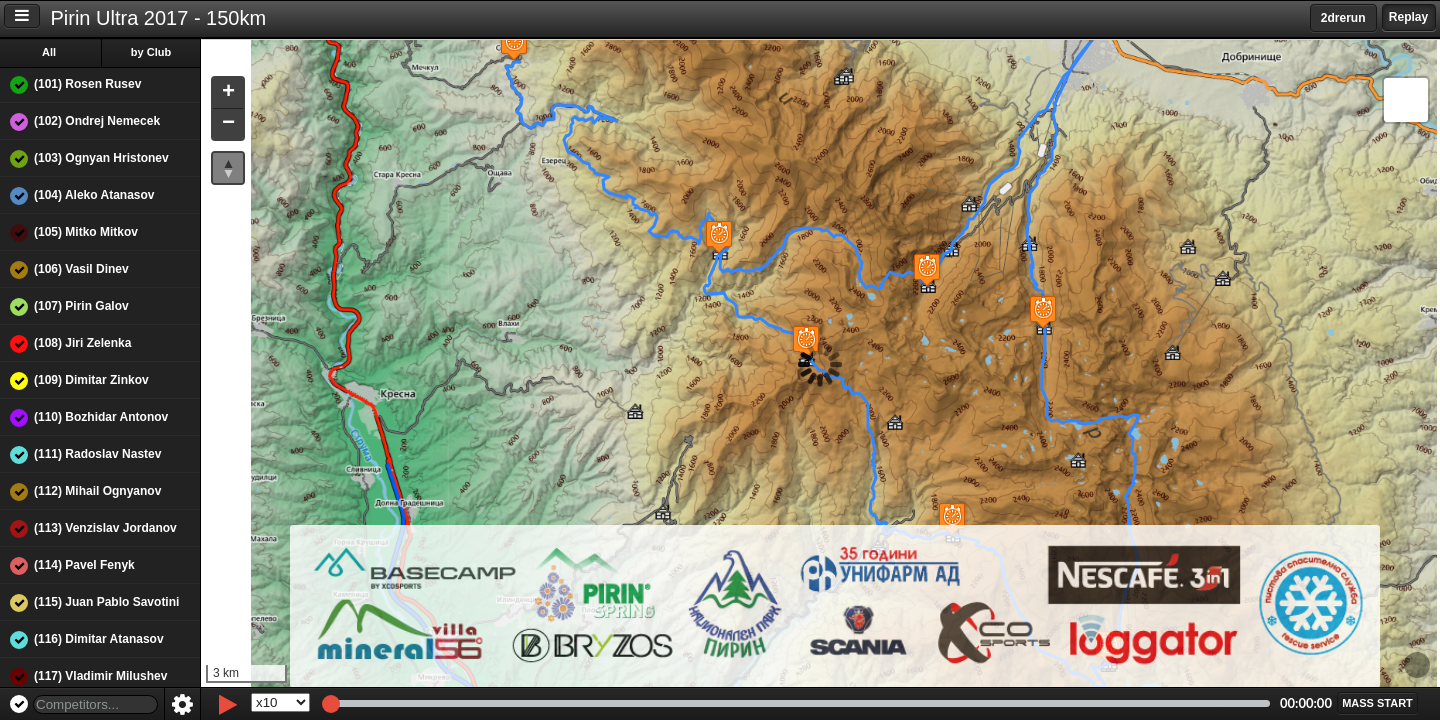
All (49, 52)
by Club (151, 52)
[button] (1041, 311)
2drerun (1343, 18)
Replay (1408, 17)
